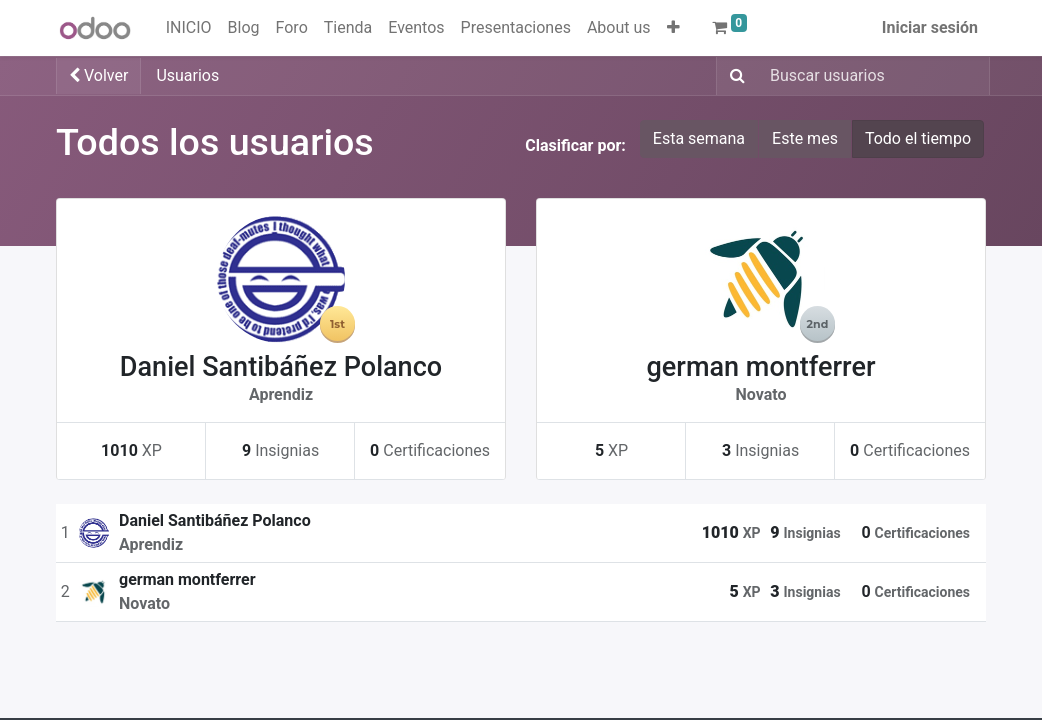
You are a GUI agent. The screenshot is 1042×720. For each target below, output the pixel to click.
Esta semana (699, 138)
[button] (673, 28)
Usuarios (187, 75)
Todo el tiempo (918, 138)
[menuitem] (189, 28)
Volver (98, 75)
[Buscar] (733, 76)
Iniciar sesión (930, 27)
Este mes (805, 138)
